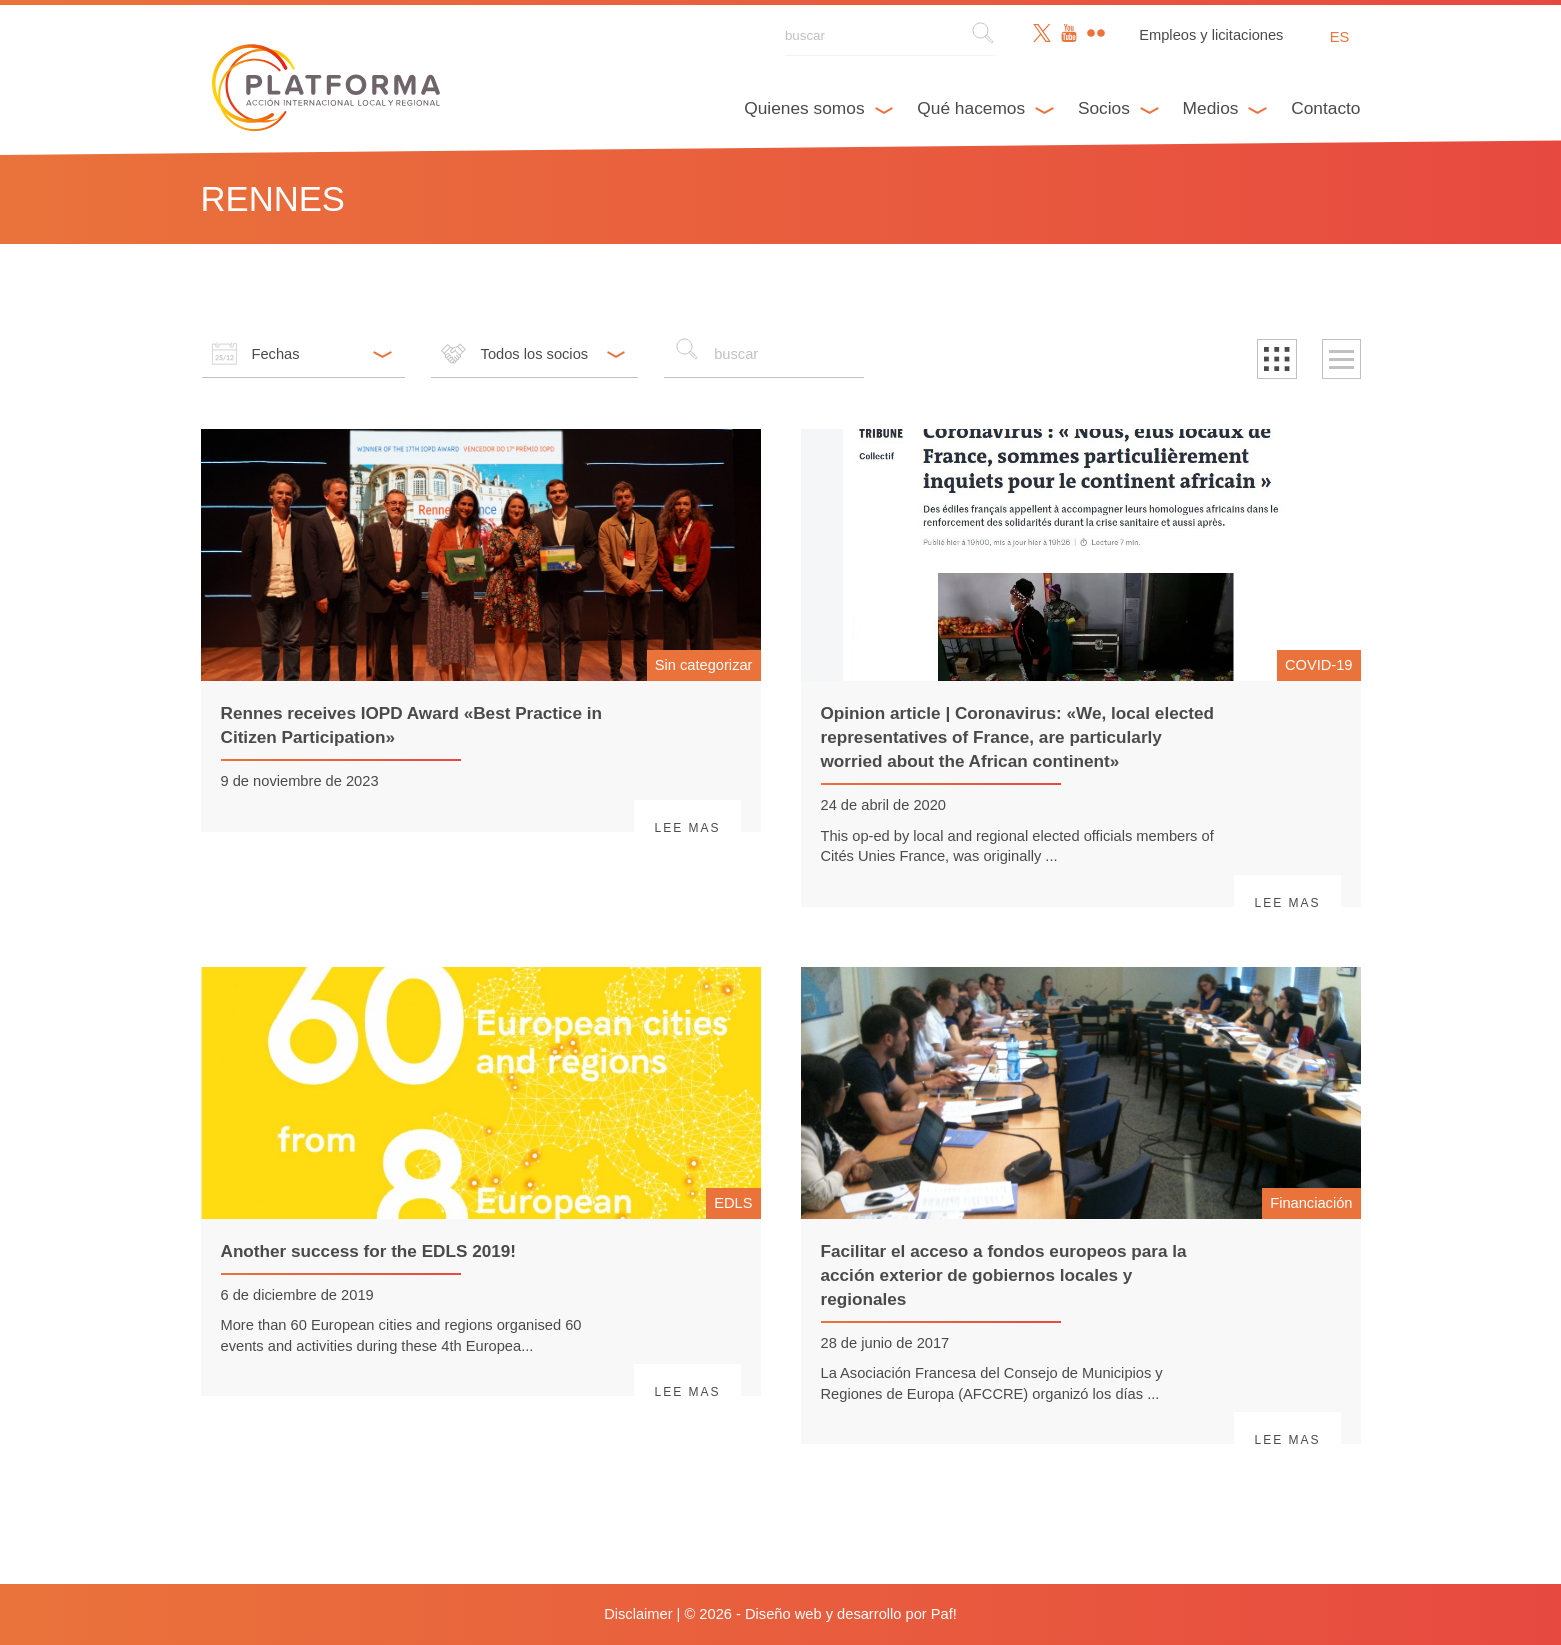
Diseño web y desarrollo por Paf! (851, 1614)
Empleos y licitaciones (1211, 35)
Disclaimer (638, 1614)
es (1340, 37)
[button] (1277, 359)
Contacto (1325, 108)
